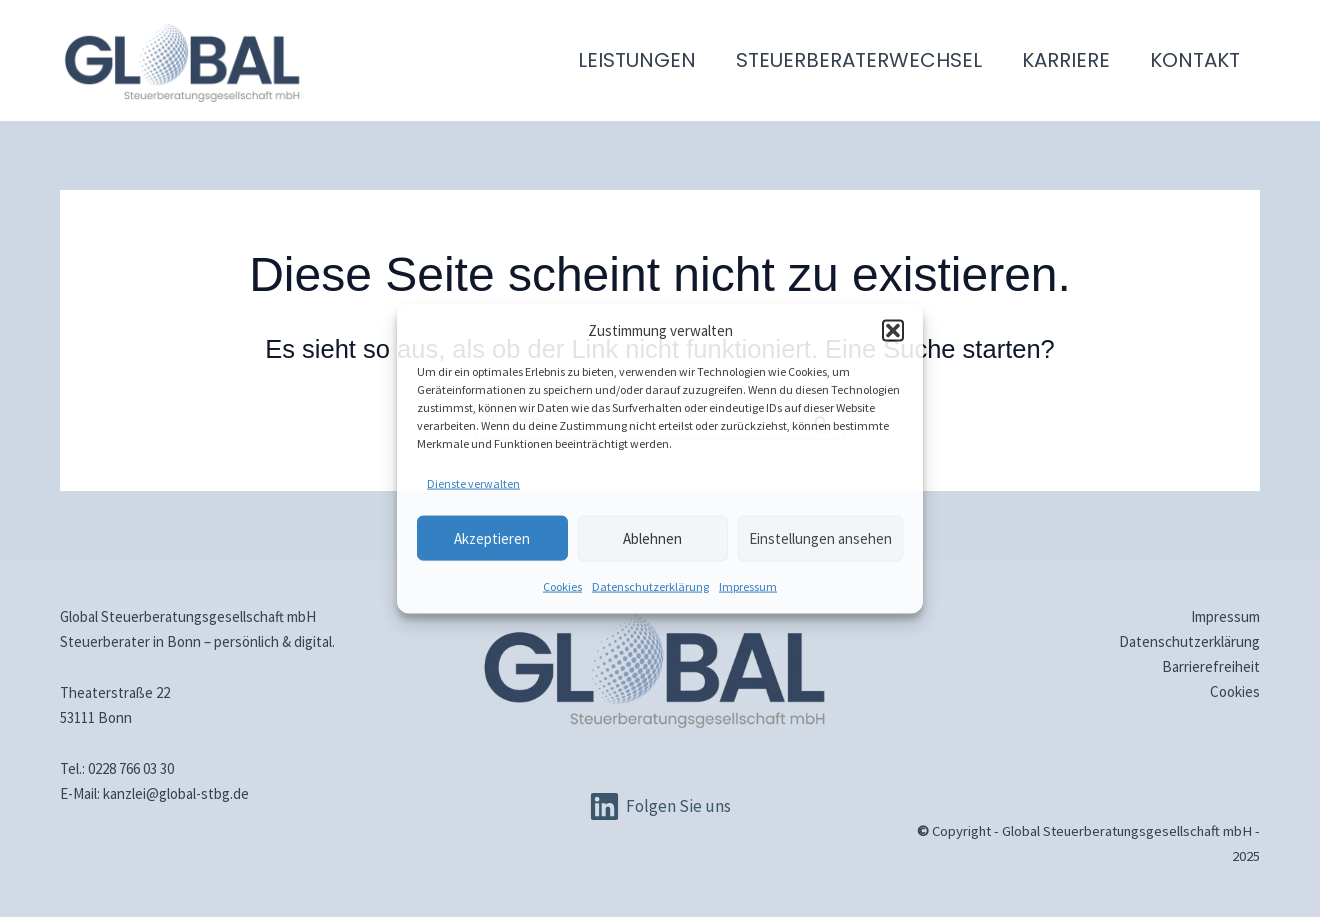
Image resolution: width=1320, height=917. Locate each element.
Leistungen (637, 60)
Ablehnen (652, 537)
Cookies (562, 586)
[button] (893, 330)
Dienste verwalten (473, 483)
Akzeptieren (492, 537)
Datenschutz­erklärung (650, 586)
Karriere (1066, 60)
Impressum (748, 586)
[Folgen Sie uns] (660, 806)
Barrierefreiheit (1211, 666)
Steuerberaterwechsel (859, 60)
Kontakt (1195, 60)
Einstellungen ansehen (820, 537)
